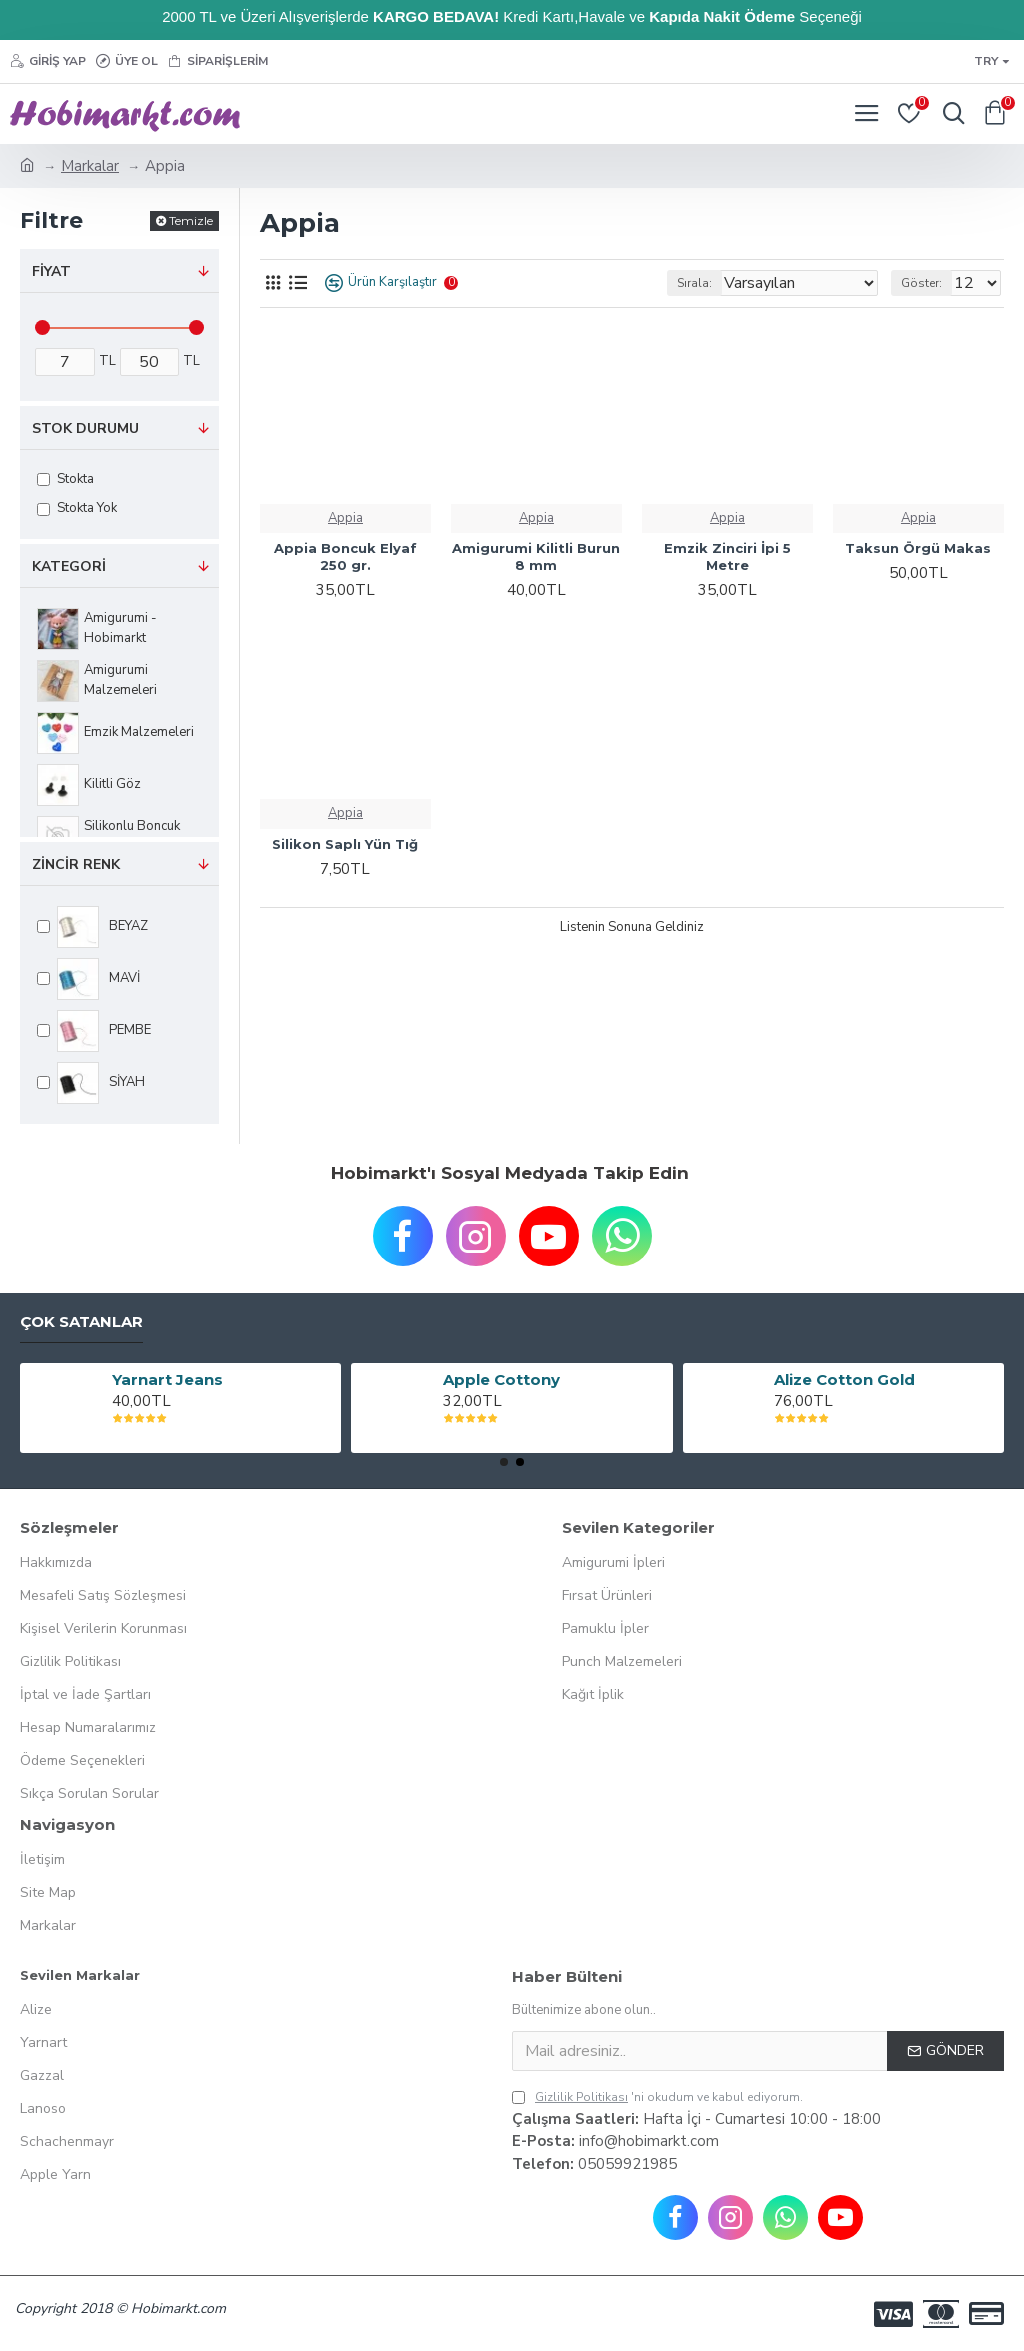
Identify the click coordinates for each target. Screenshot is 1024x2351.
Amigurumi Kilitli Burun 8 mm (536, 556)
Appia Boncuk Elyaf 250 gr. (345, 556)
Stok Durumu (85, 428)
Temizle (191, 220)
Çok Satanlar (81, 1322)
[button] (504, 1462)
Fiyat (51, 271)
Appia (345, 518)
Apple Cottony (501, 1379)
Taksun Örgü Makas (918, 548)
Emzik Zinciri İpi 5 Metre (727, 556)
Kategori (69, 566)
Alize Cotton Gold (844, 1379)
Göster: (921, 283)
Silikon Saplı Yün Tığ (345, 844)
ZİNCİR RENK (76, 864)
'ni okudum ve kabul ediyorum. (657, 2097)
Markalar (90, 166)
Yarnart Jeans (167, 1379)
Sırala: (694, 283)
